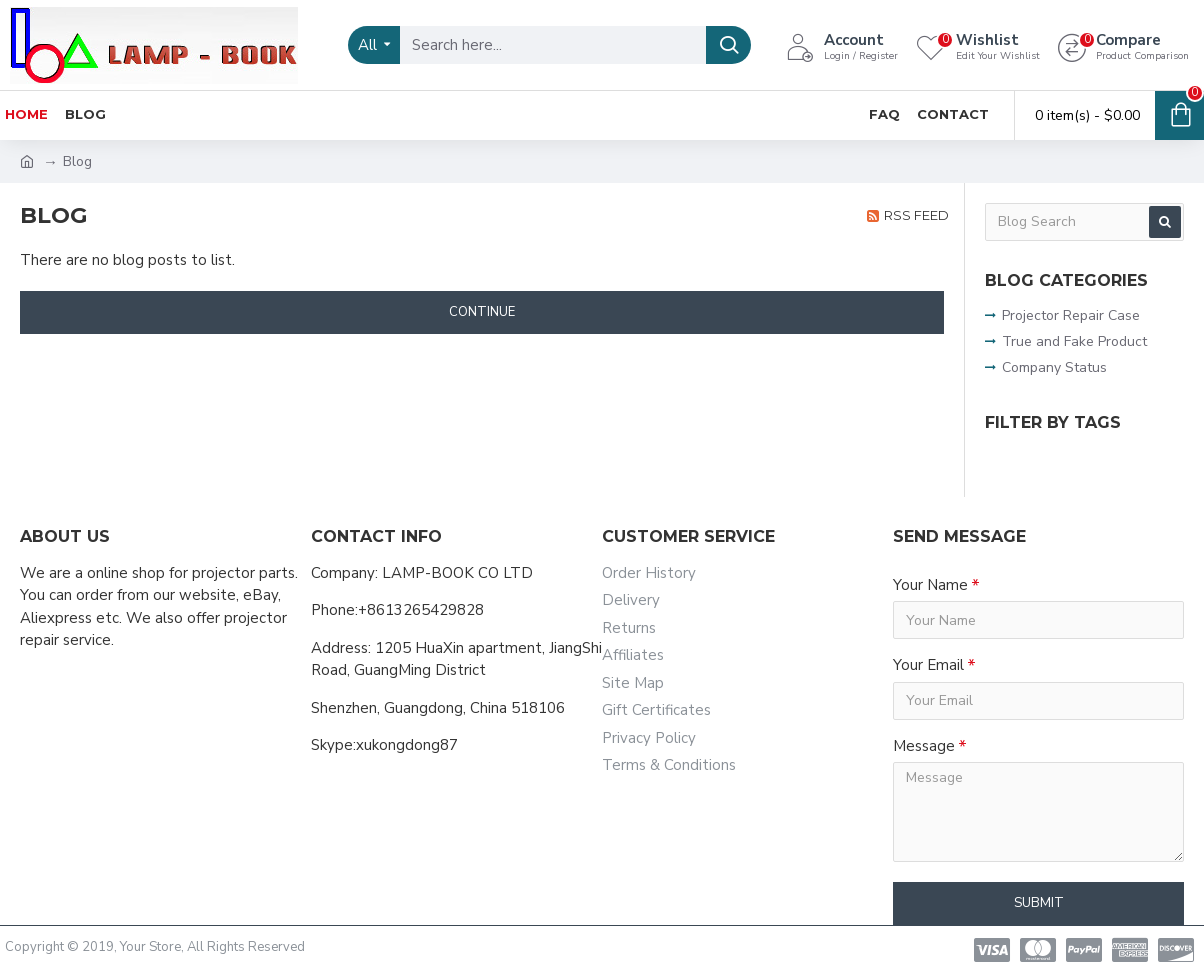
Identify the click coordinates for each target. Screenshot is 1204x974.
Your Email (928, 665)
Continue (482, 312)
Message (924, 746)
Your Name (930, 585)
